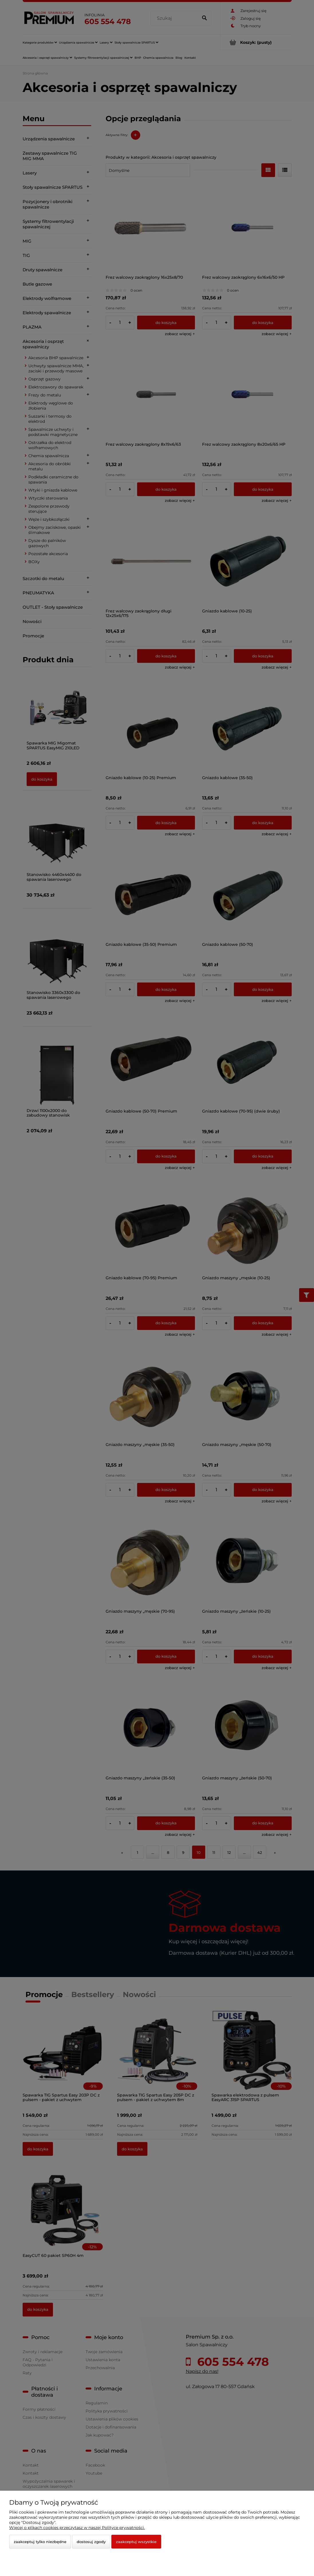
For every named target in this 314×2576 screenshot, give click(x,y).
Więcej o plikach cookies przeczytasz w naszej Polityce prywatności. (77, 2527)
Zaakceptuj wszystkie (136, 2541)
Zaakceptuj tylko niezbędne (40, 2541)
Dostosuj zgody (91, 2541)
